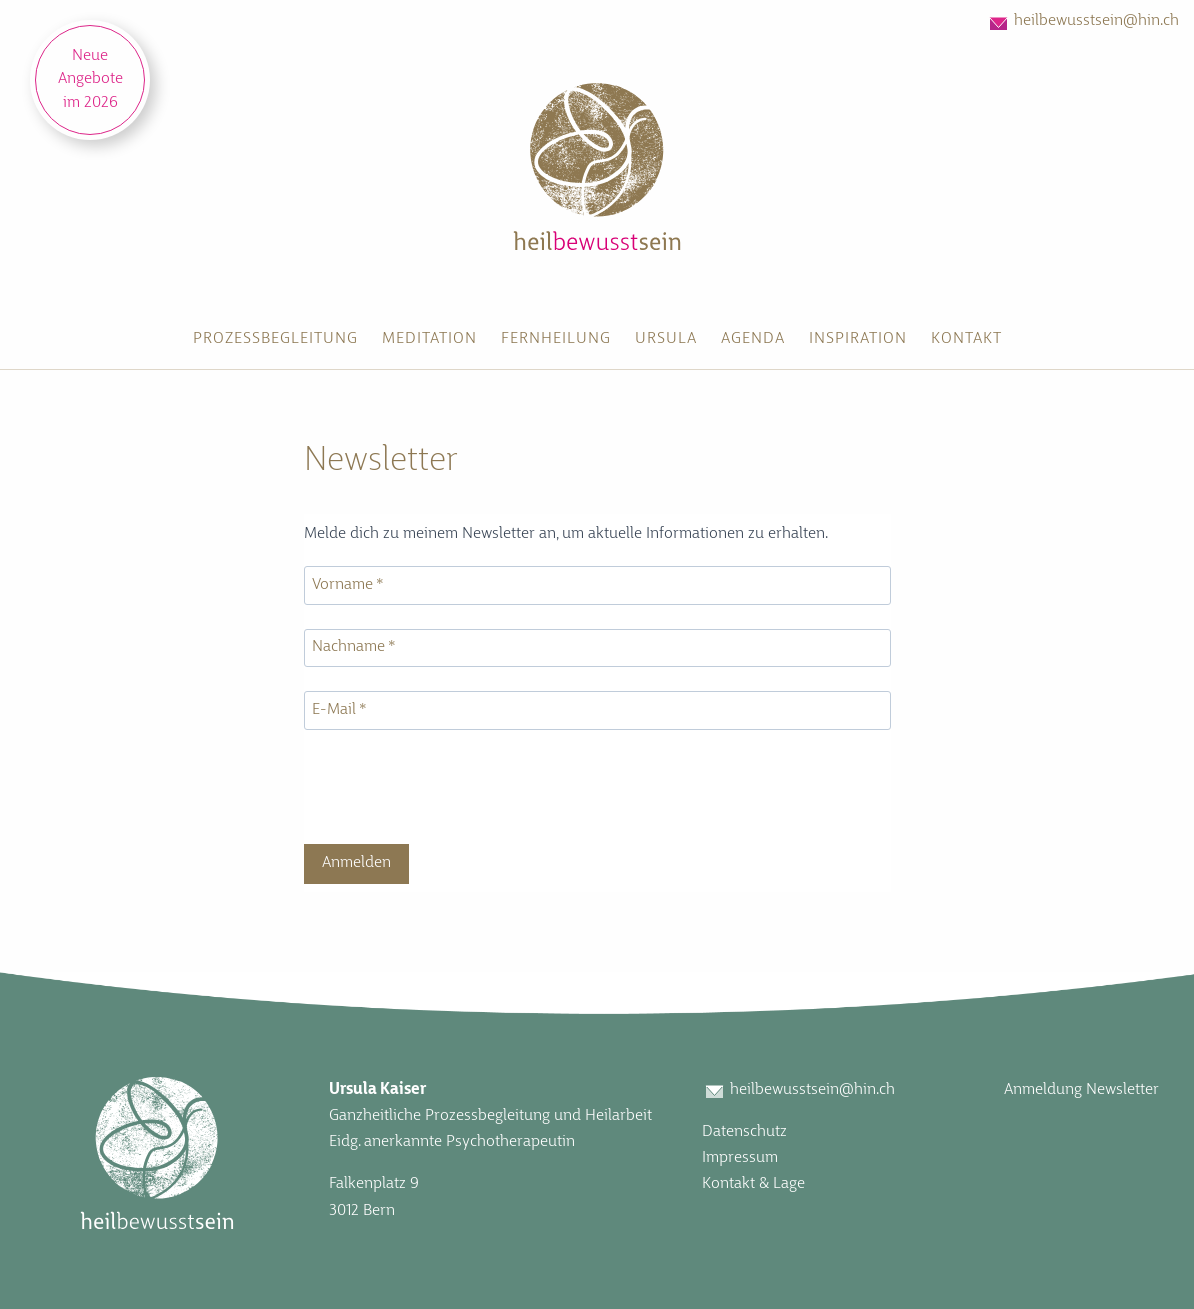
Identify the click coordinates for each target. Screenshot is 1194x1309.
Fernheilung (556, 339)
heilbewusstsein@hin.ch (1096, 21)
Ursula (666, 339)
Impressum (740, 1158)
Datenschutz (744, 1132)
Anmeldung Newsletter (1081, 1090)
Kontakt (966, 339)
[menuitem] (275, 340)
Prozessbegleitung (275, 339)
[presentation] (456, 789)
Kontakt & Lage (753, 1184)
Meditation (429, 339)
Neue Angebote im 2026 (90, 79)
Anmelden (356, 863)
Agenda (753, 339)
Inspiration (858, 339)
